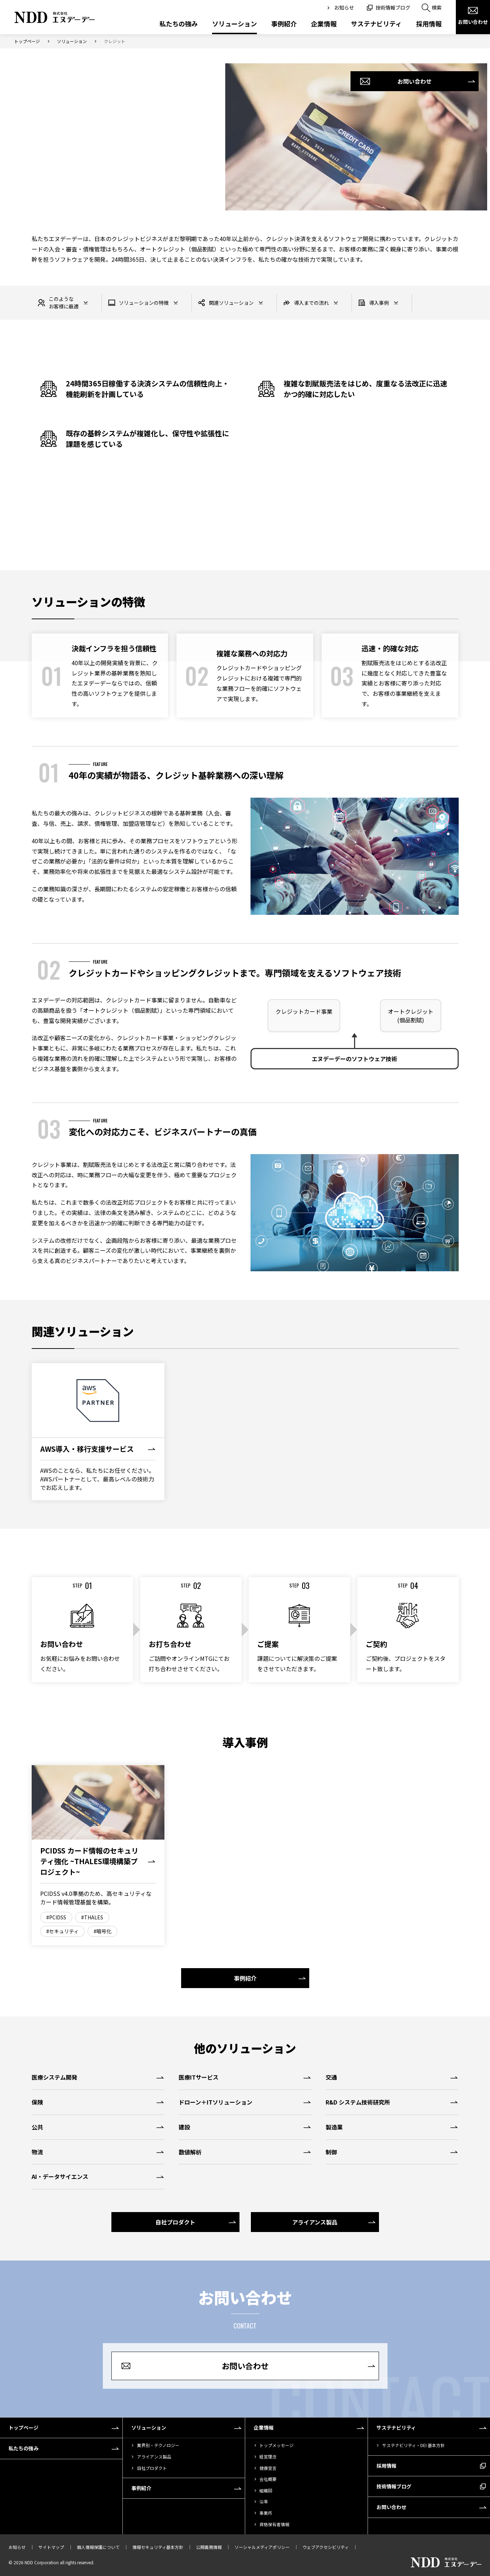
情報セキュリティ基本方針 (157, 2547)
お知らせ (344, 7)
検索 (437, 7)
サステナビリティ (376, 23)
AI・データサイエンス (60, 2176)
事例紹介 (284, 23)
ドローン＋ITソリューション (215, 2102)
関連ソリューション (225, 302)
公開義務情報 (209, 2547)
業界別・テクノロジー (158, 2445)
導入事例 (373, 302)
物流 (37, 2152)
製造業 (334, 2127)
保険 (37, 2102)
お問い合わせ (473, 21)
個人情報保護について (98, 2547)
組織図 (265, 2490)
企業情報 (324, 23)
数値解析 (190, 2152)
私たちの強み (178, 23)
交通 (331, 2077)
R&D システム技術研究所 (358, 2102)
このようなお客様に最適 (58, 302)
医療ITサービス (198, 2077)
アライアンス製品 (154, 2457)
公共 (37, 2127)
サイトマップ (51, 2547)
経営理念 (267, 2457)
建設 (184, 2127)
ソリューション (234, 23)
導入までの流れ (306, 302)
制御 (331, 2152)
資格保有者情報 (274, 2524)
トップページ (27, 41)
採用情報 (429, 23)
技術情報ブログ (392, 7)
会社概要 (267, 2479)
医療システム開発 (54, 2077)
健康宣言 (267, 2468)
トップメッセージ (276, 2445)
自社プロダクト (152, 2468)
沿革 (263, 2501)
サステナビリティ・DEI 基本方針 (413, 2445)
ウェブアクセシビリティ (325, 2547)
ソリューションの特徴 (138, 302)
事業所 (265, 2513)
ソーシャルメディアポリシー (262, 2547)
